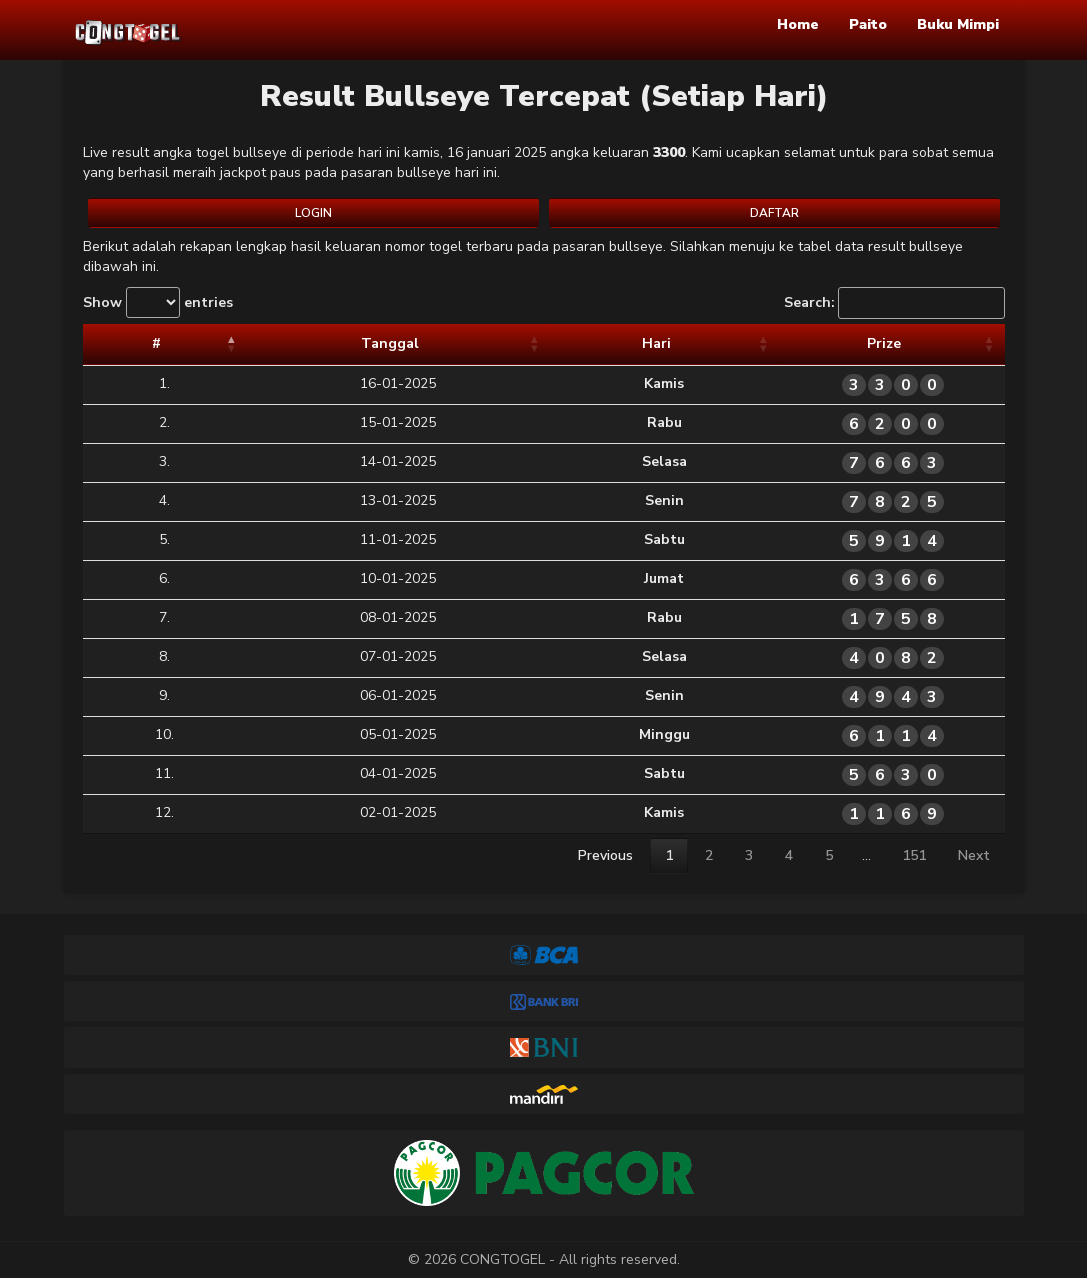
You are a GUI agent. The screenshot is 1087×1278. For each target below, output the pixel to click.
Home (798, 24)
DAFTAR (774, 213)
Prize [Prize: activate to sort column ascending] (792, 343)
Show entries (158, 302)
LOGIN (313, 213)
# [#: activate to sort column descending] (101, 343)
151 (914, 855)
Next (974, 855)
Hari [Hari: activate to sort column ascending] (495, 343)
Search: (894, 303)
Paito (868, 24)
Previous (605, 855)
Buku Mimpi (958, 24)
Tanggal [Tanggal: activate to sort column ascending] (267, 343)
